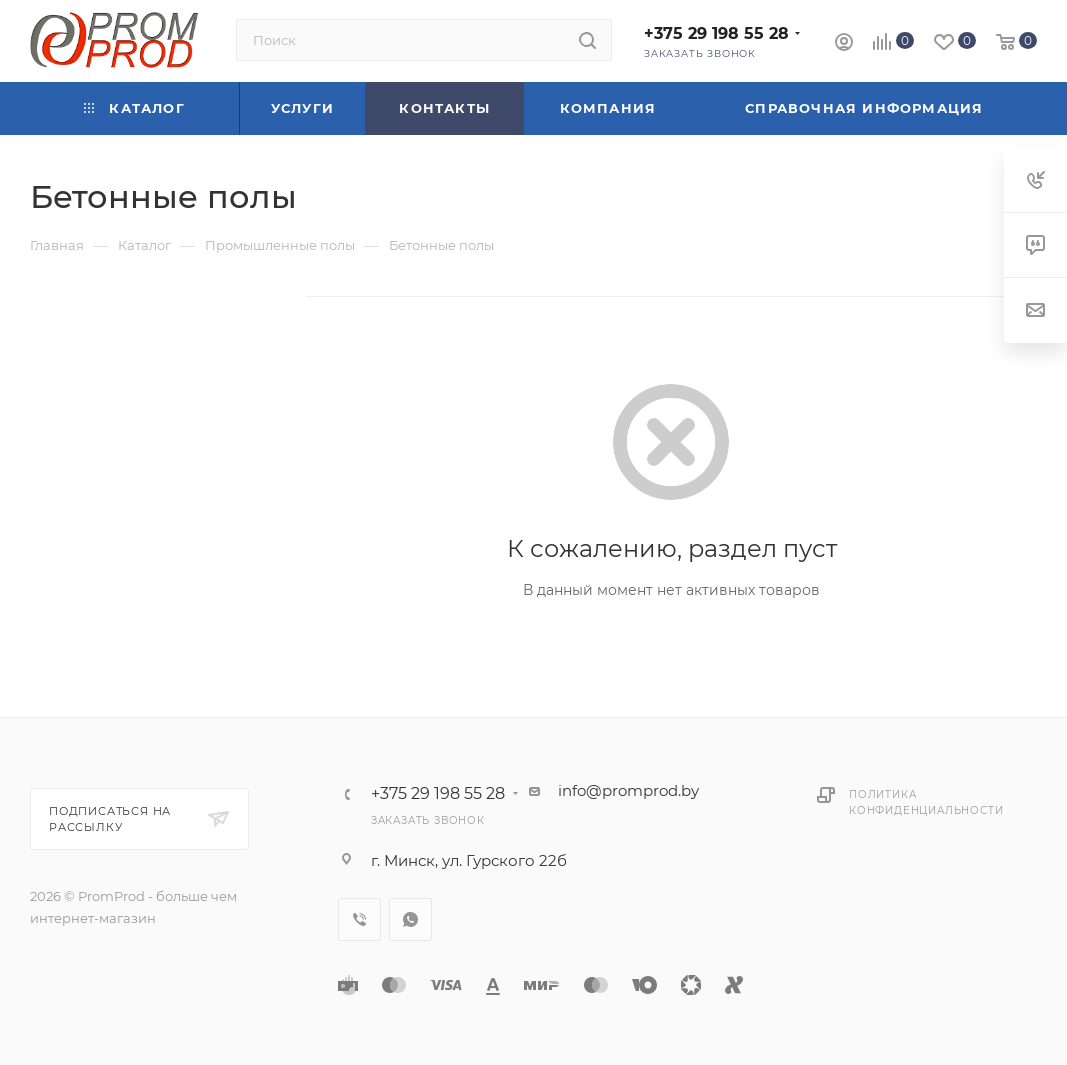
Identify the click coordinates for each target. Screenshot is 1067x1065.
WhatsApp (410, 919)
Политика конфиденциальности (926, 802)
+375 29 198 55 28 (716, 33)
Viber (359, 919)
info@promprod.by (628, 790)
